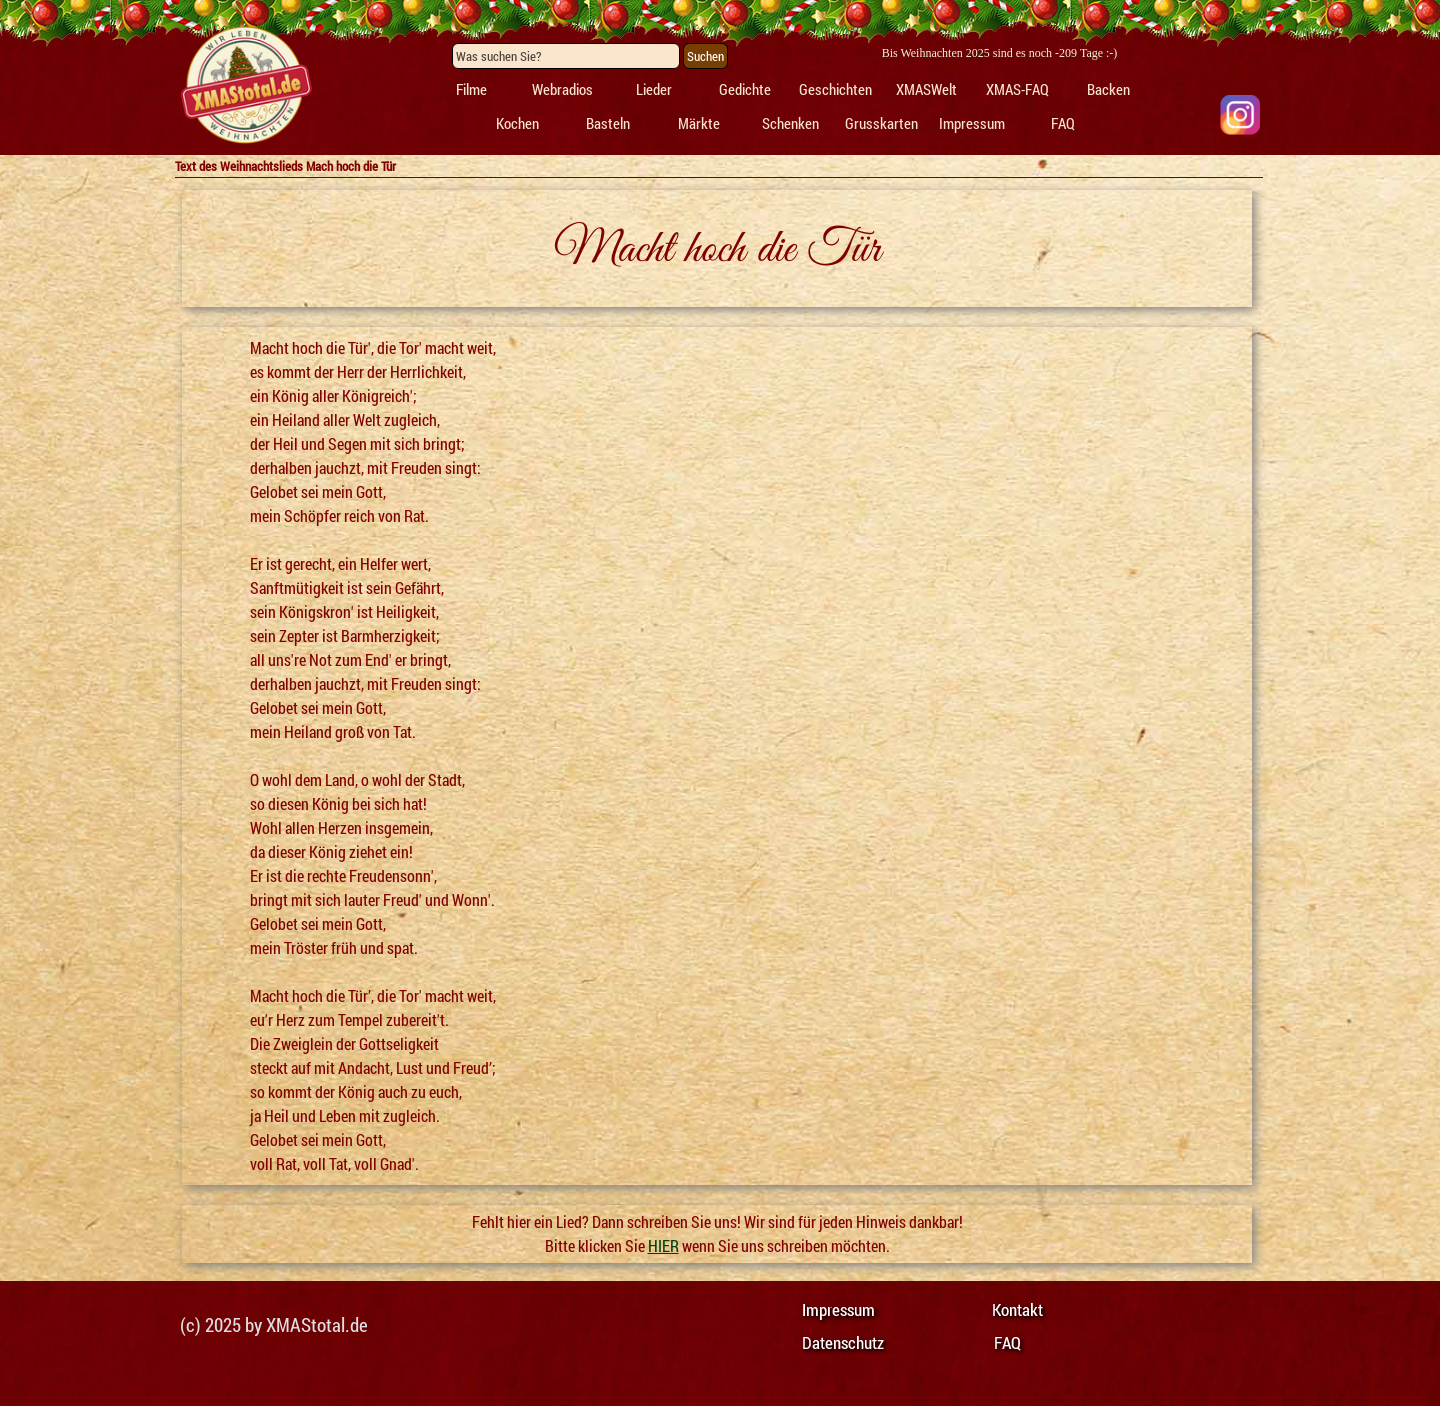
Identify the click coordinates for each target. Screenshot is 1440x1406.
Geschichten (835, 89)
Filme (471, 89)
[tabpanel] (245, 86)
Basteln (608, 123)
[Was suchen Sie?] (566, 56)
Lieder (654, 89)
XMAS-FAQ (1017, 89)
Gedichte (745, 89)
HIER (663, 1245)
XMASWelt (926, 89)
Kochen (517, 123)
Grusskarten (881, 123)
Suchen (705, 56)
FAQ (1063, 123)
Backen (1108, 89)
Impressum (972, 123)
